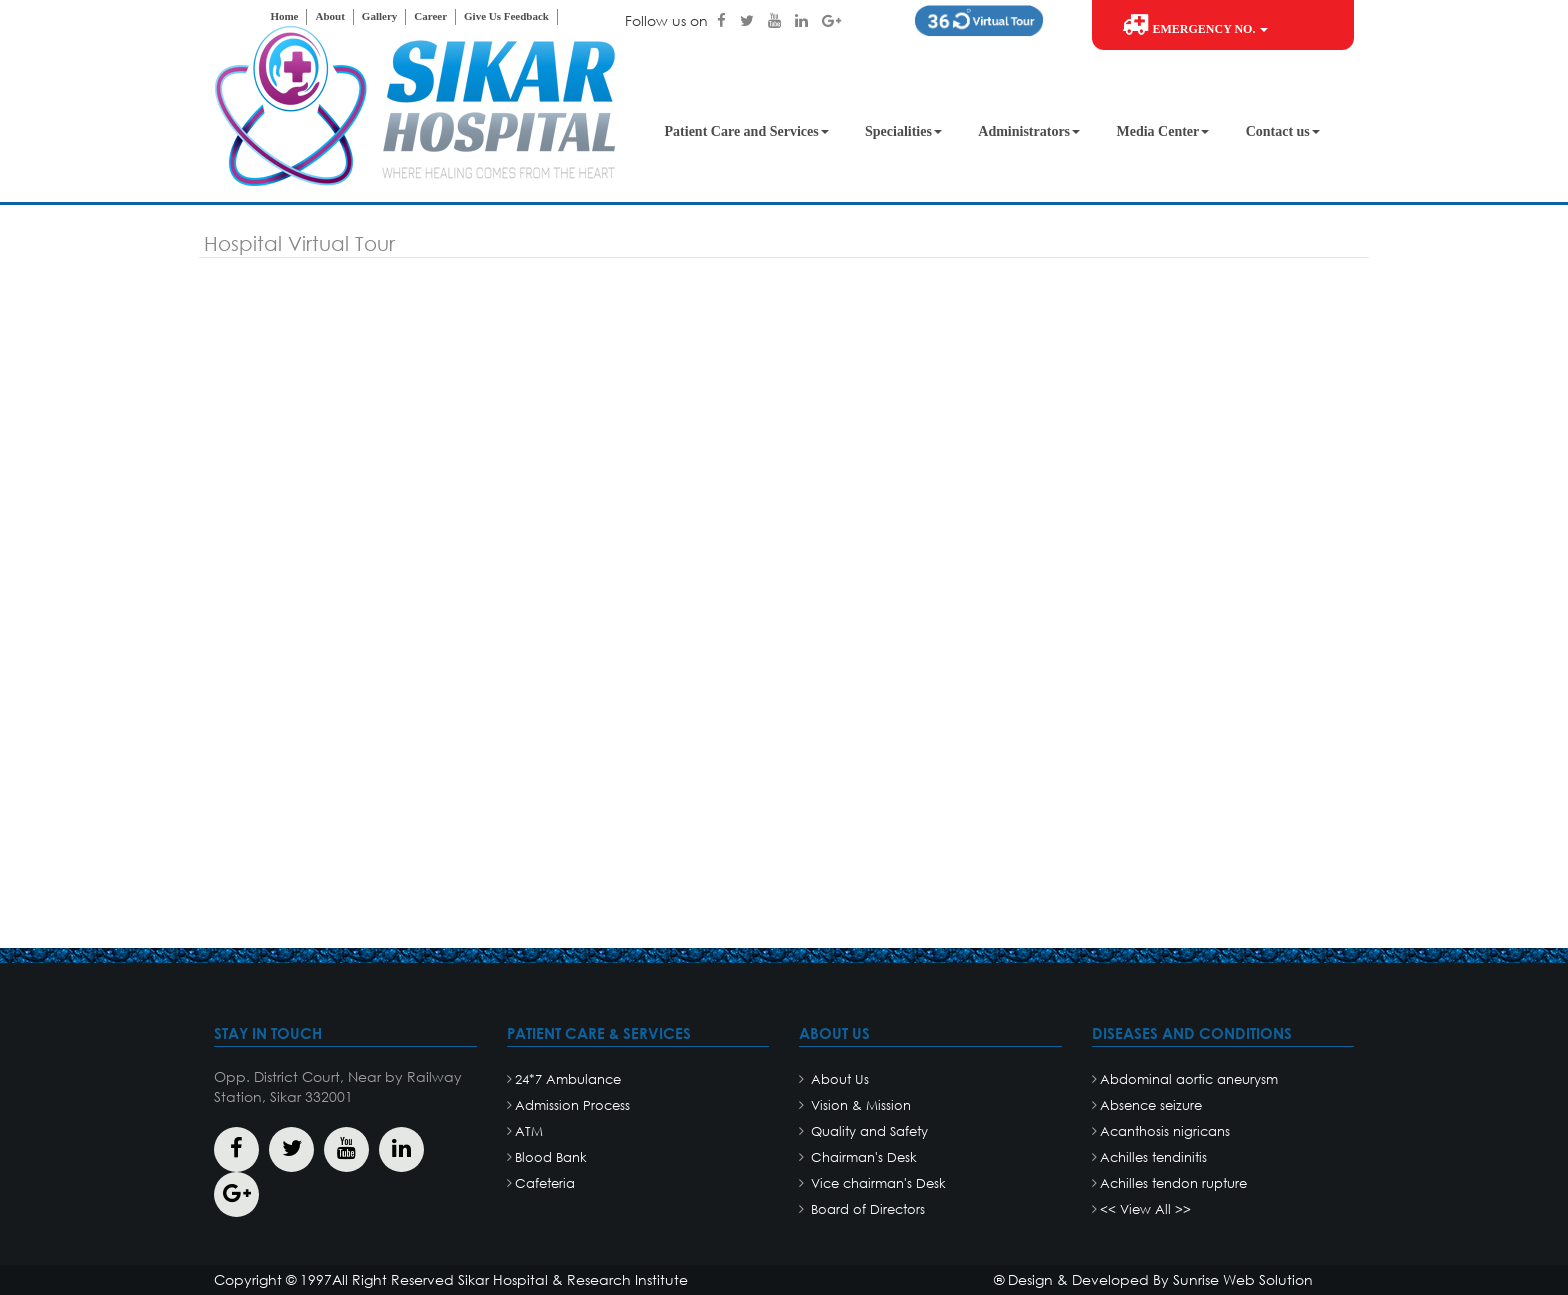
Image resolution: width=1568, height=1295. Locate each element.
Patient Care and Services (747, 131)
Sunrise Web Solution (1243, 1279)
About (329, 16)
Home (284, 16)
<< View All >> (1145, 1209)
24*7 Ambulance (568, 1079)
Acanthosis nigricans (1165, 1131)
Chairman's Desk (862, 1157)
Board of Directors (866, 1209)
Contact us (1283, 131)
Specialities (903, 131)
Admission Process (572, 1105)
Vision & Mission (859, 1105)
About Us (838, 1079)
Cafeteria (545, 1183)
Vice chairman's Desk (876, 1183)
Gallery (379, 16)
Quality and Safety (867, 1131)
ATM (529, 1131)
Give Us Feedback (506, 16)
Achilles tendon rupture (1173, 1183)
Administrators (1029, 131)
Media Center (1162, 131)
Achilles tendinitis (1153, 1157)
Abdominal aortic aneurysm (1189, 1079)
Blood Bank (551, 1157)
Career (430, 16)
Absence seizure (1151, 1105)
